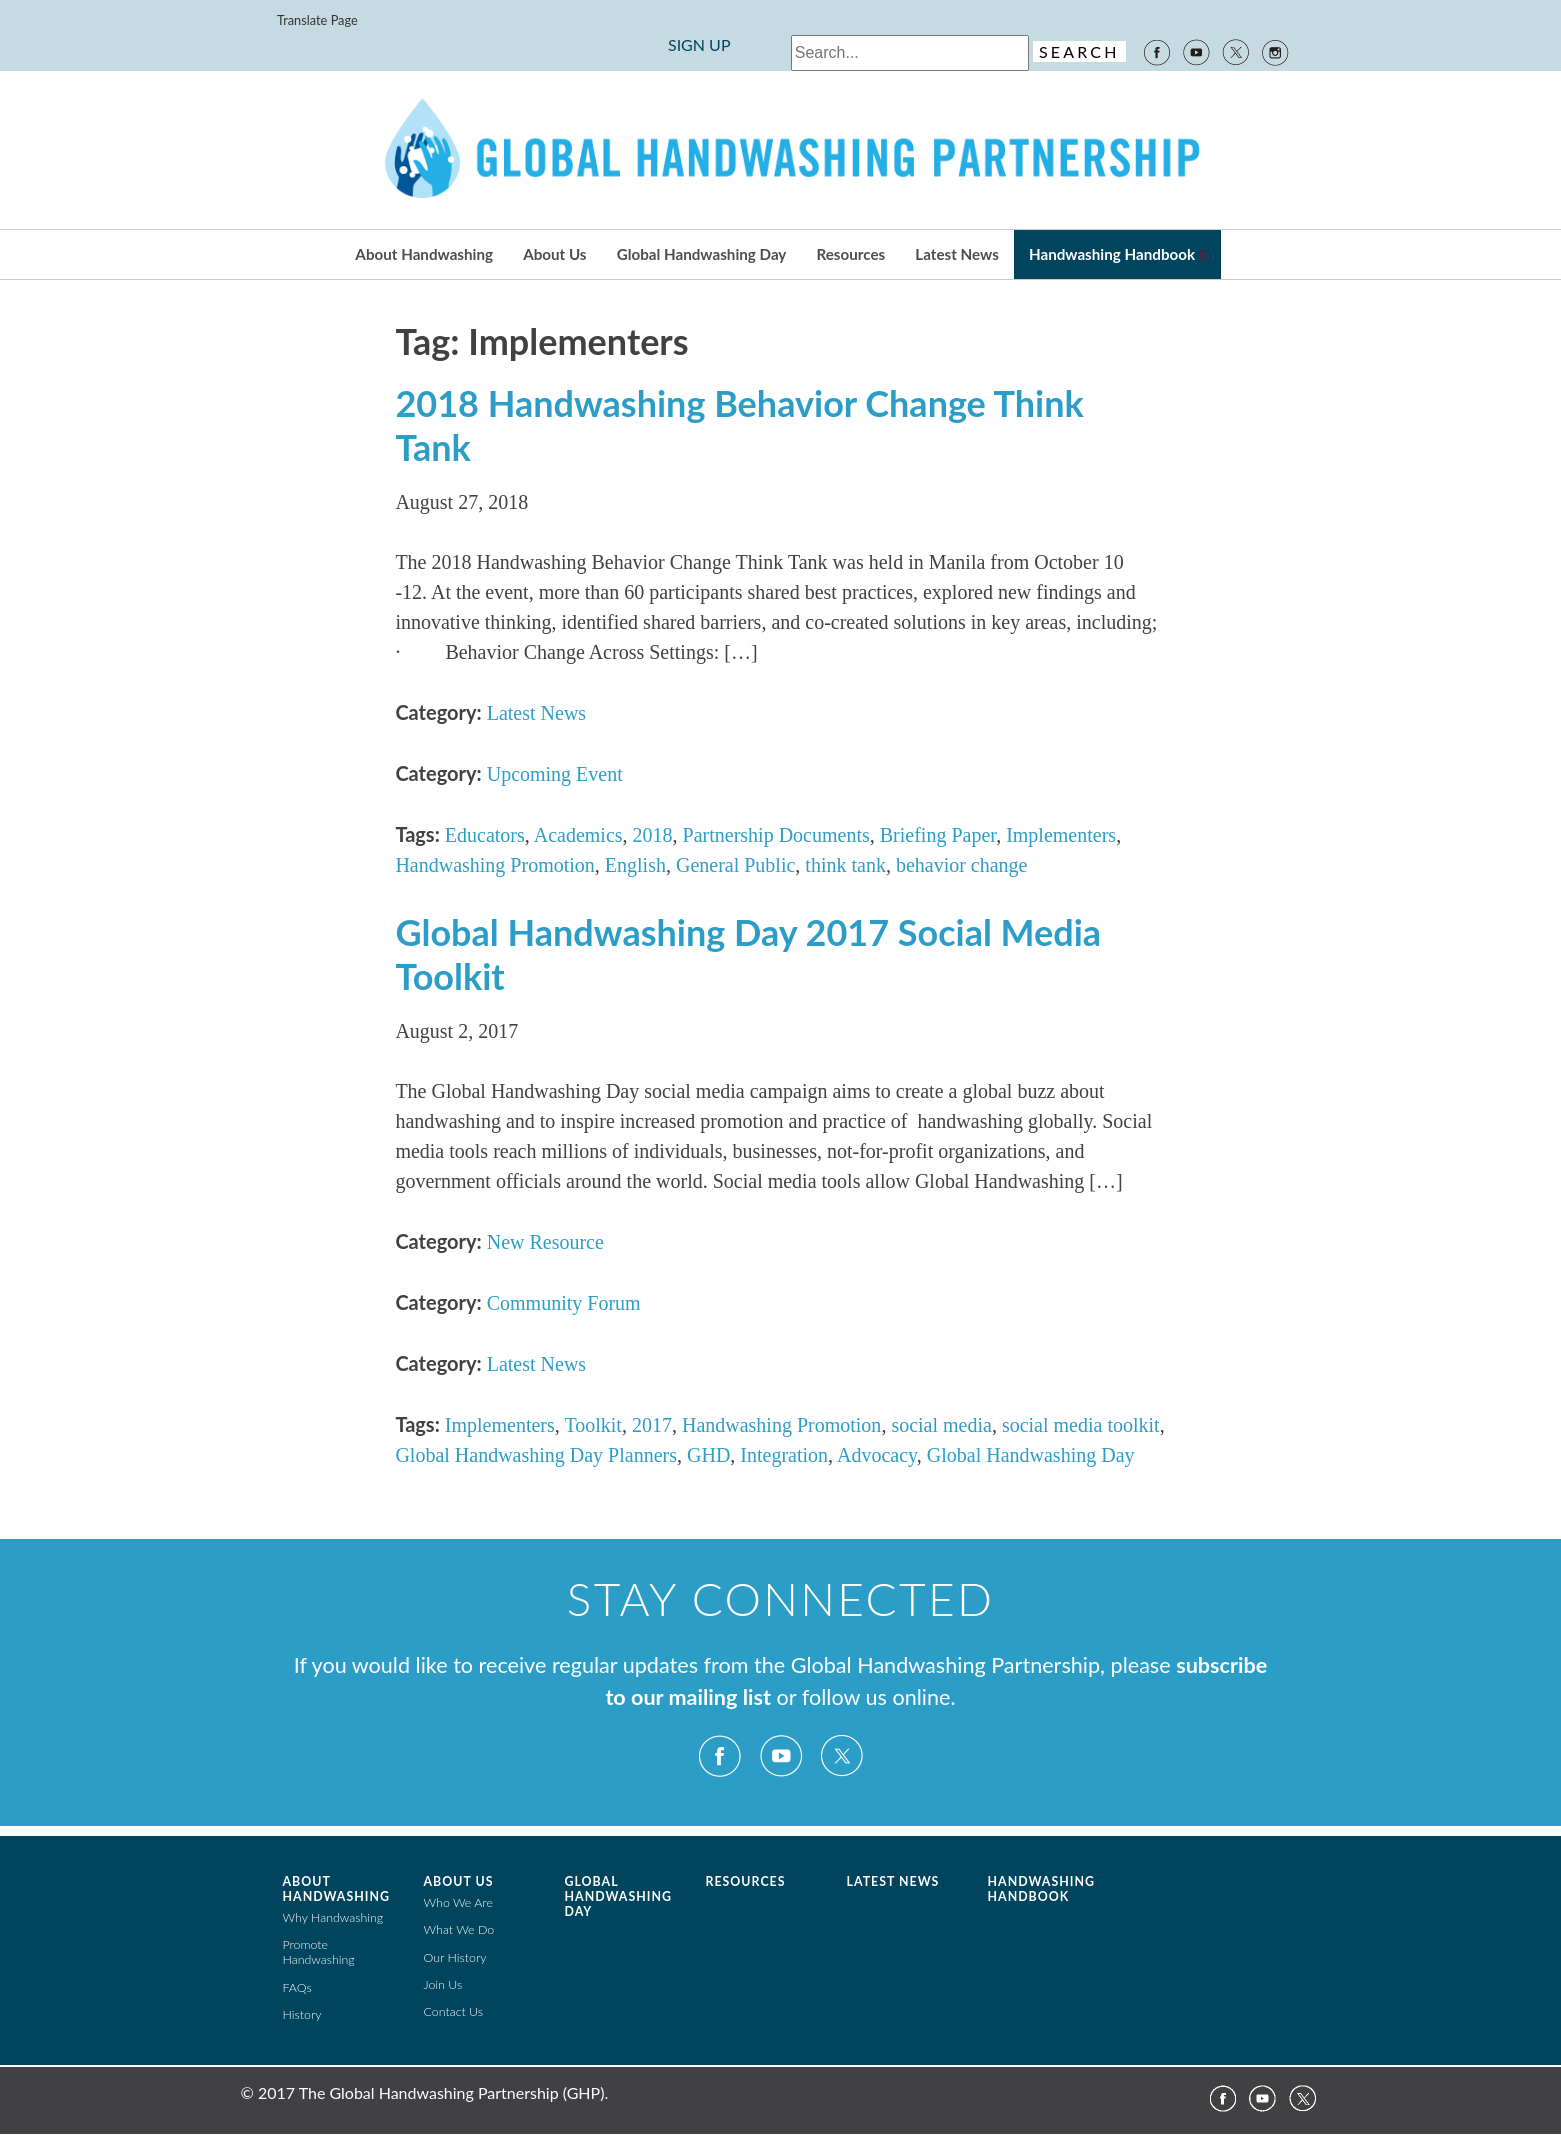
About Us (554, 254)
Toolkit (593, 1425)
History (302, 2014)
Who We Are (458, 1902)
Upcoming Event (555, 774)
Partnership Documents (776, 835)
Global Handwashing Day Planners (536, 1455)
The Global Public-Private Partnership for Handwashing (781, 150)
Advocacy (877, 1455)
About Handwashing (424, 254)
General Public (735, 865)
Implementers (1061, 835)
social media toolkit (1081, 1425)
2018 (653, 835)
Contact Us (454, 2011)
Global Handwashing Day (702, 254)
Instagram (1276, 51)
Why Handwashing (333, 1917)
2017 (652, 1425)
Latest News (956, 254)
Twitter (1236, 51)
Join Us (443, 1984)
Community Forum (564, 1303)
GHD (708, 1455)
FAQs (297, 1987)
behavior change (962, 865)
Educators (485, 835)
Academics (578, 835)
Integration (784, 1455)
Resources (851, 254)
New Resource (545, 1242)
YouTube (1196, 51)
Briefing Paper (938, 835)
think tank (845, 865)
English (635, 865)
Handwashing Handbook (1112, 254)
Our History (455, 1957)
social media (941, 1425)
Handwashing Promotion (494, 865)
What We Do (459, 1929)
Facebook (1156, 51)
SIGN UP (699, 44)
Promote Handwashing (319, 1952)
